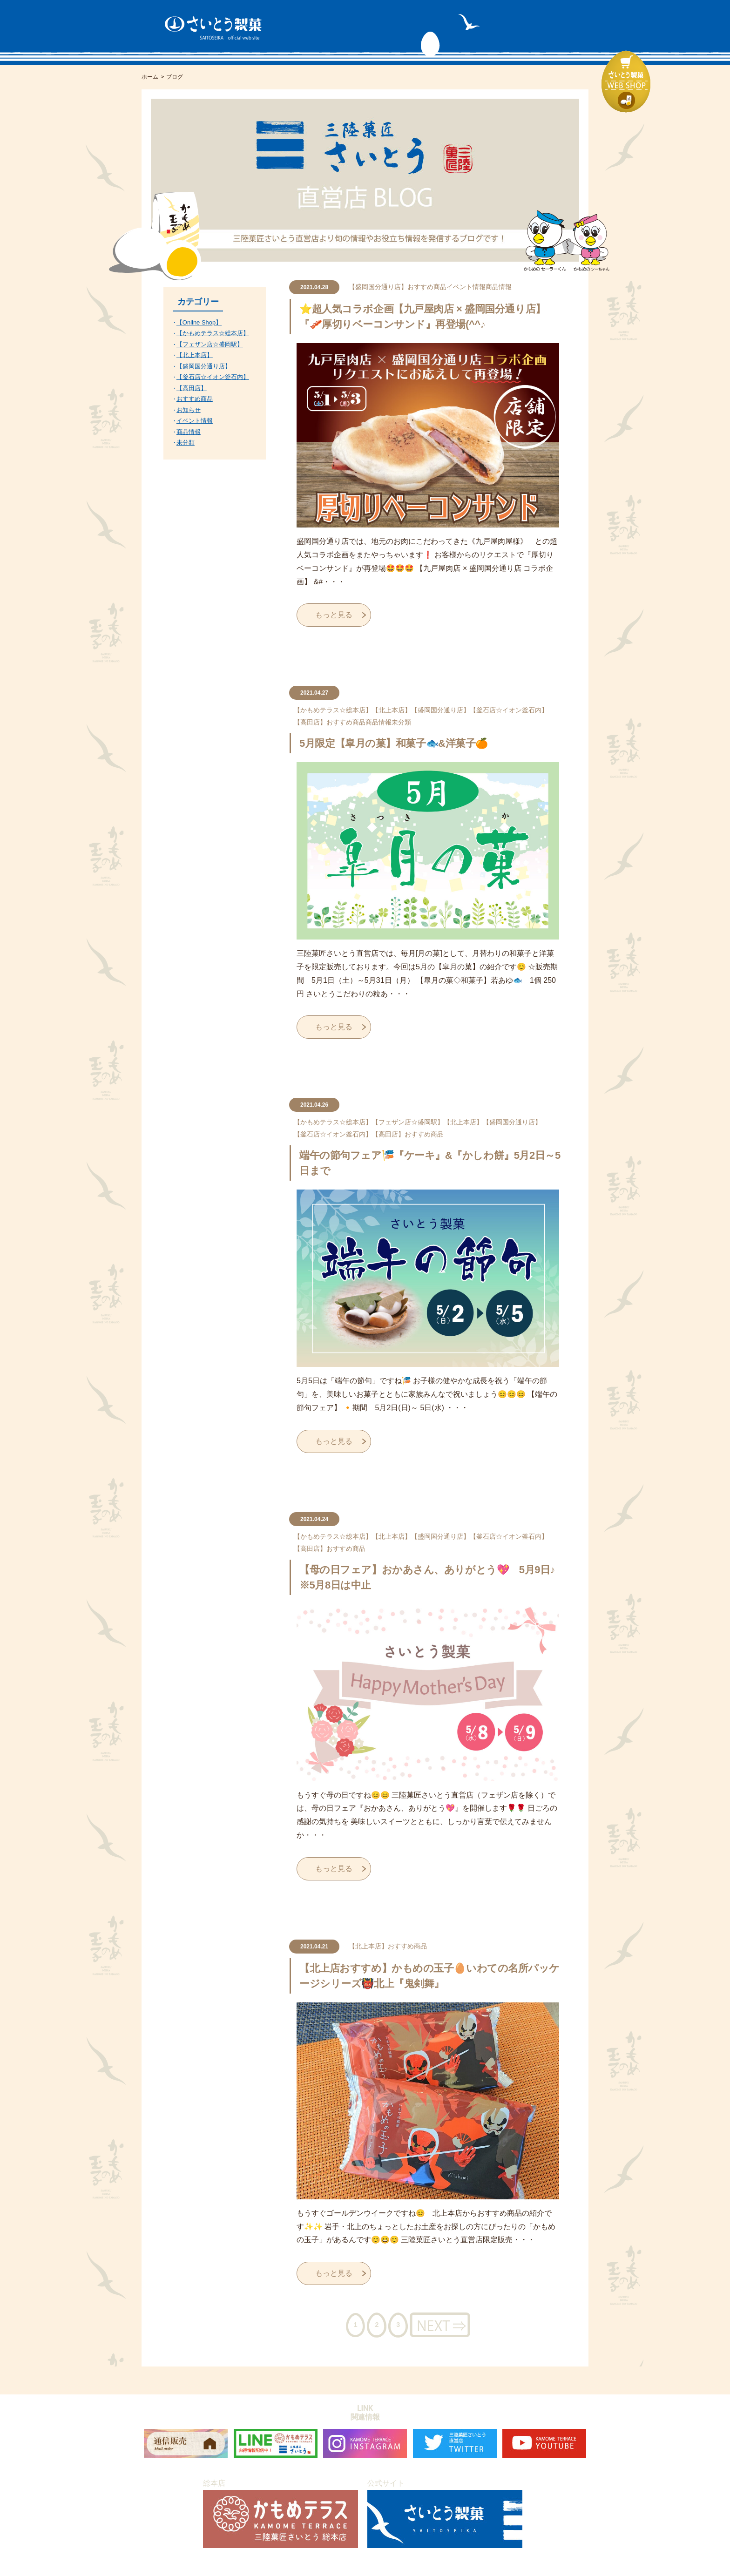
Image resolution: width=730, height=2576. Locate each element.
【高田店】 (310, 722)
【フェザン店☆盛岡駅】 (408, 1122)
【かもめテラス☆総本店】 (333, 710)
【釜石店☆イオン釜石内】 (509, 710)
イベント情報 (466, 287)
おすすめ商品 (426, 287)
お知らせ (188, 409)
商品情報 (499, 287)
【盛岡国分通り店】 (378, 287)
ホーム (150, 77)
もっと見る (333, 615)
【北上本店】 (391, 710)
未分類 (401, 722)
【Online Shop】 (199, 322)
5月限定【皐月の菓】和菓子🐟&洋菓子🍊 (393, 743)
